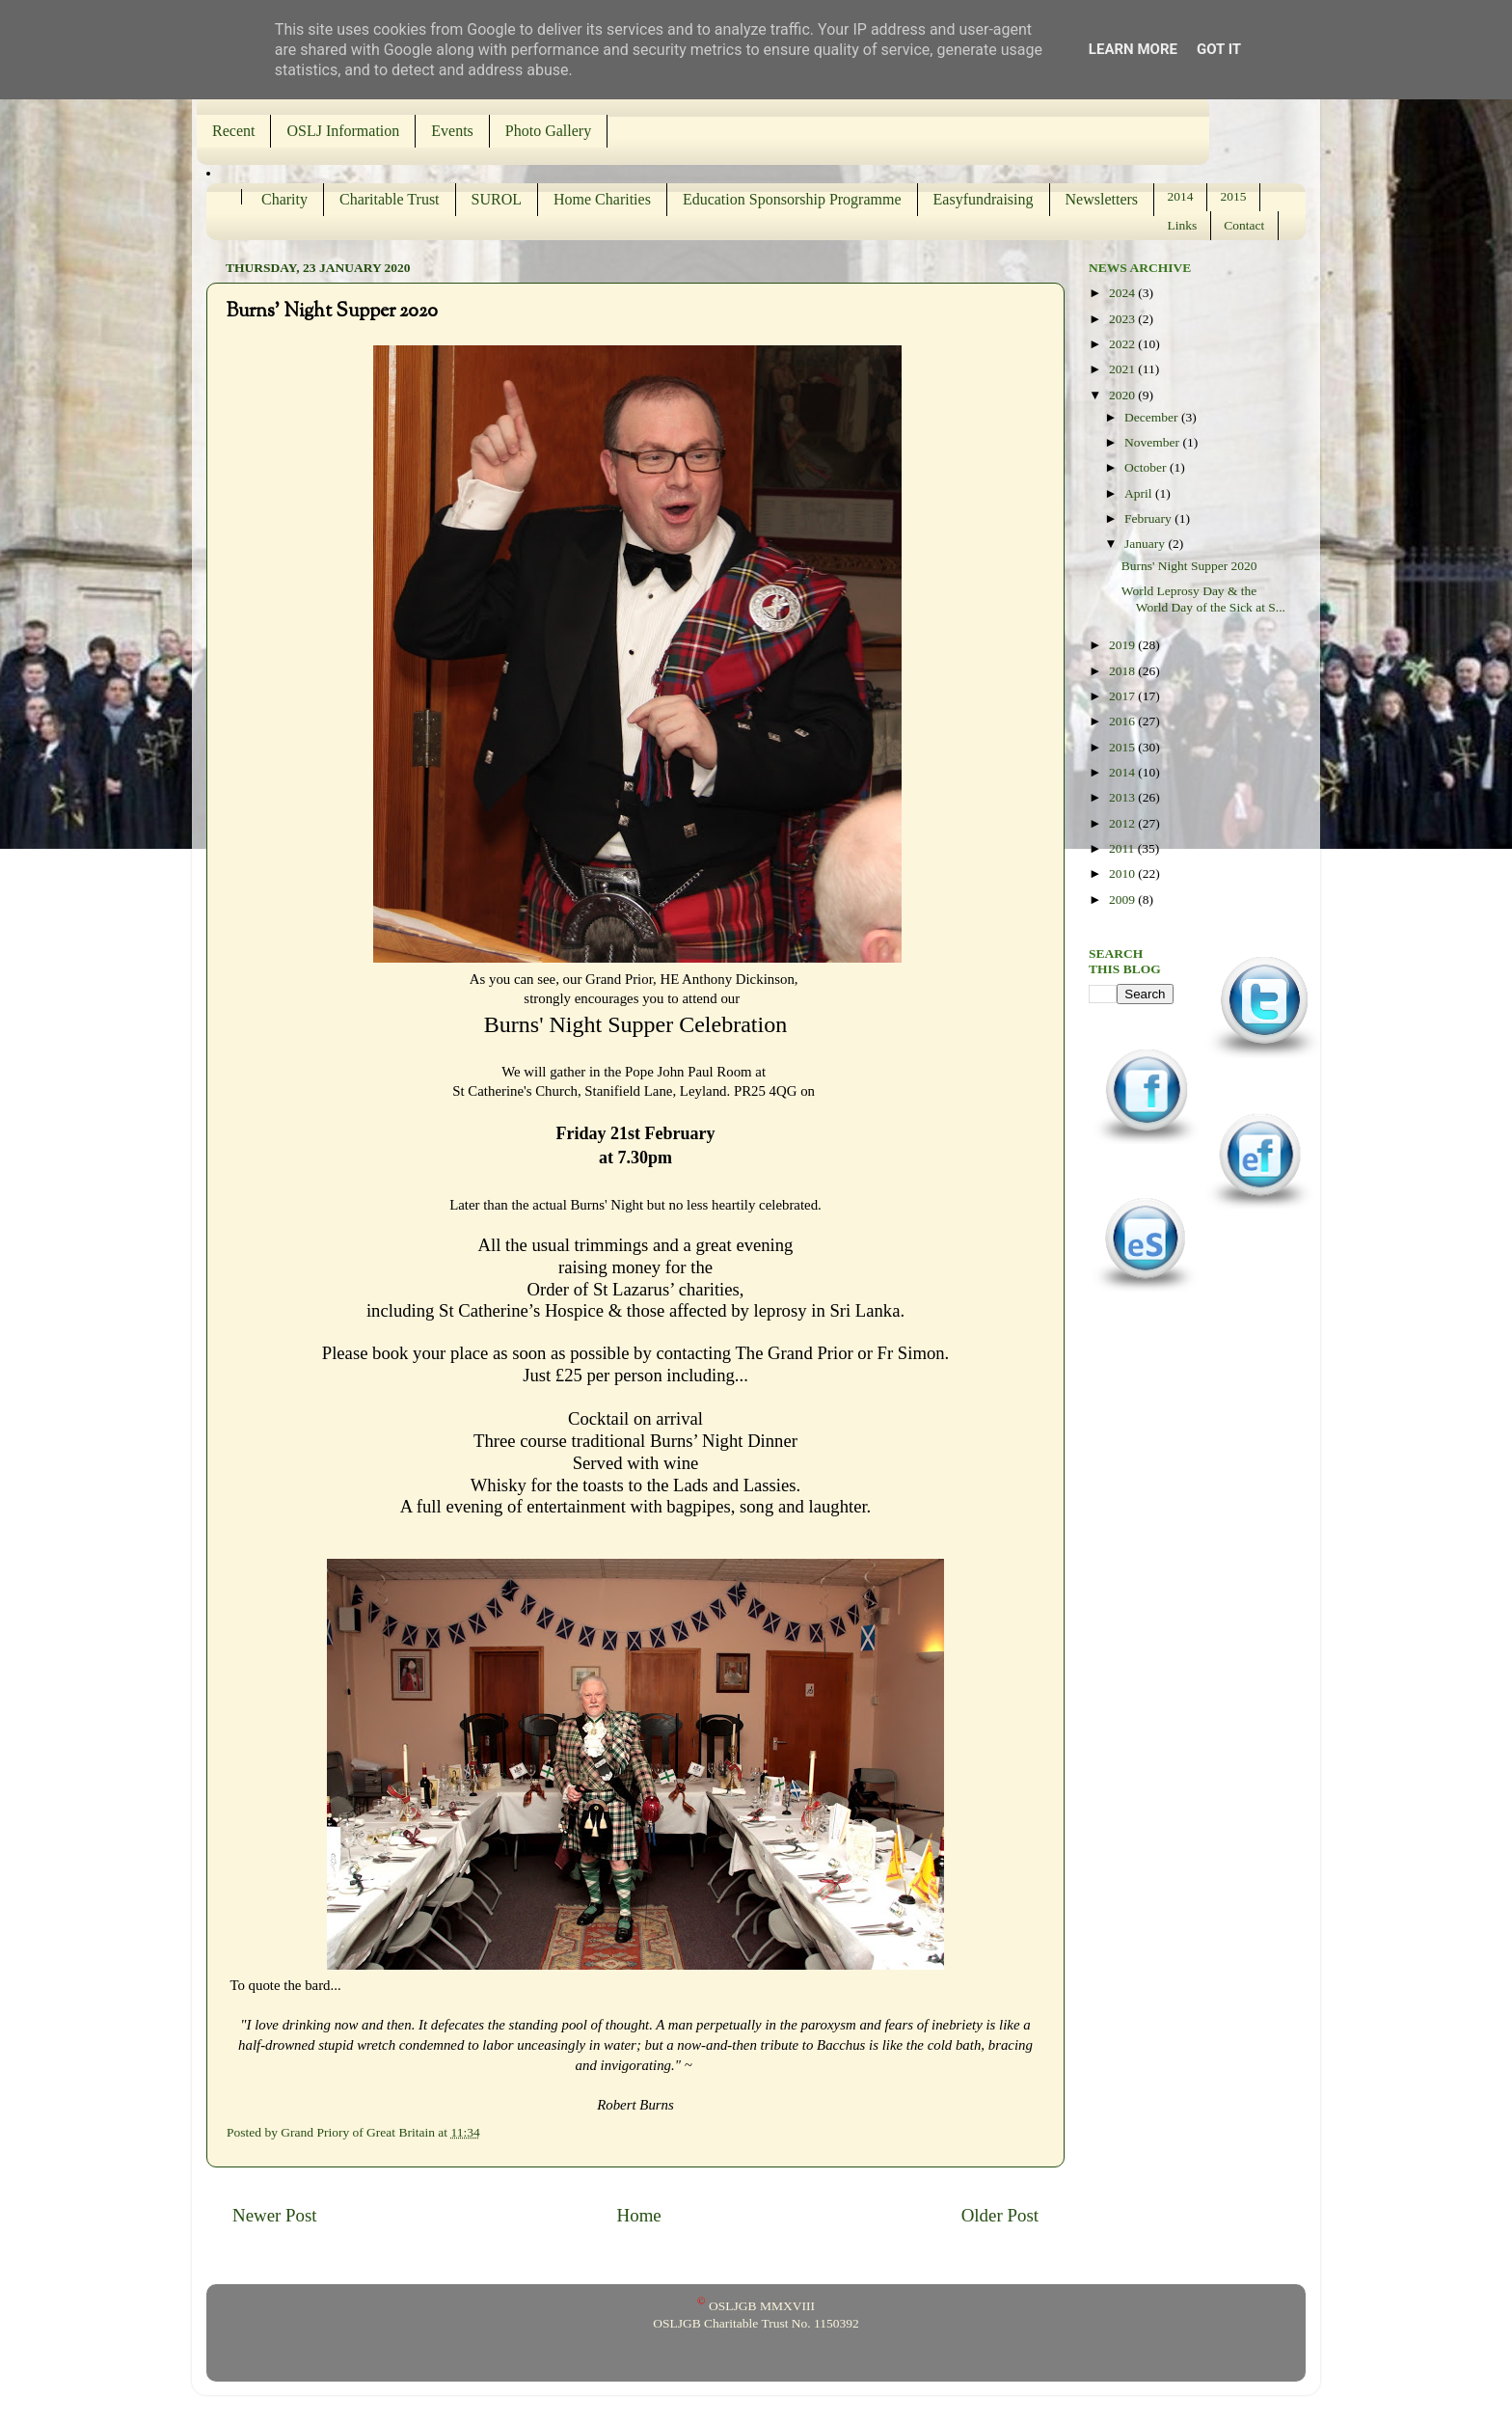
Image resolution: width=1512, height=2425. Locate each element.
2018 (1123, 671)
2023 (1123, 319)
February (1149, 518)
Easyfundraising (983, 199)
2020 (1123, 395)
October (1147, 467)
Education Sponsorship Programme (792, 199)
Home (639, 2215)
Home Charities (602, 199)
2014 (1181, 196)
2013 (1123, 797)
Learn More (1133, 49)
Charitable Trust (389, 199)
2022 (1123, 344)
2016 (1123, 721)
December (1152, 417)
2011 (1123, 848)
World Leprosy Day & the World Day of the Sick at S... (1203, 598)
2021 (1123, 369)
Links (1183, 225)
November (1153, 442)
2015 (1234, 196)
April (1139, 493)
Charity (284, 199)
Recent (233, 131)
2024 (1123, 293)
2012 (1123, 823)
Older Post (1000, 2215)
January (1146, 543)
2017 (1123, 696)
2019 (1123, 645)
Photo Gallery (548, 131)
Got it (1219, 49)
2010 (1123, 873)
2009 (1123, 899)
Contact (1244, 225)
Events (452, 131)
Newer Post (274, 2215)
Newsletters (1102, 199)
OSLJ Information (342, 131)
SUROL (497, 199)
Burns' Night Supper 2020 (1189, 566)
